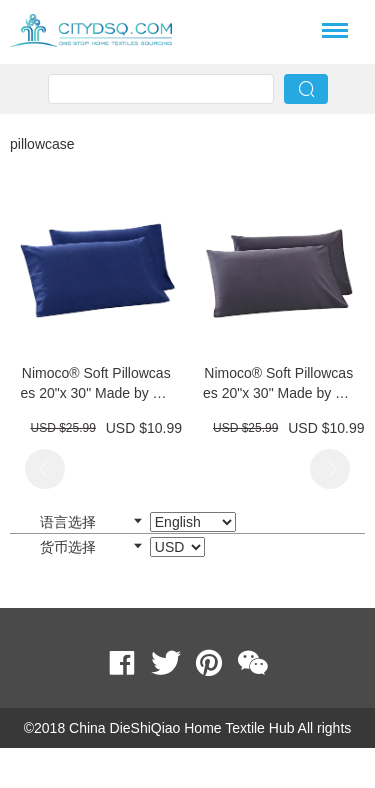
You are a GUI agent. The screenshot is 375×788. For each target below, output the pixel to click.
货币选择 (122, 547)
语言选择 (138, 522)
